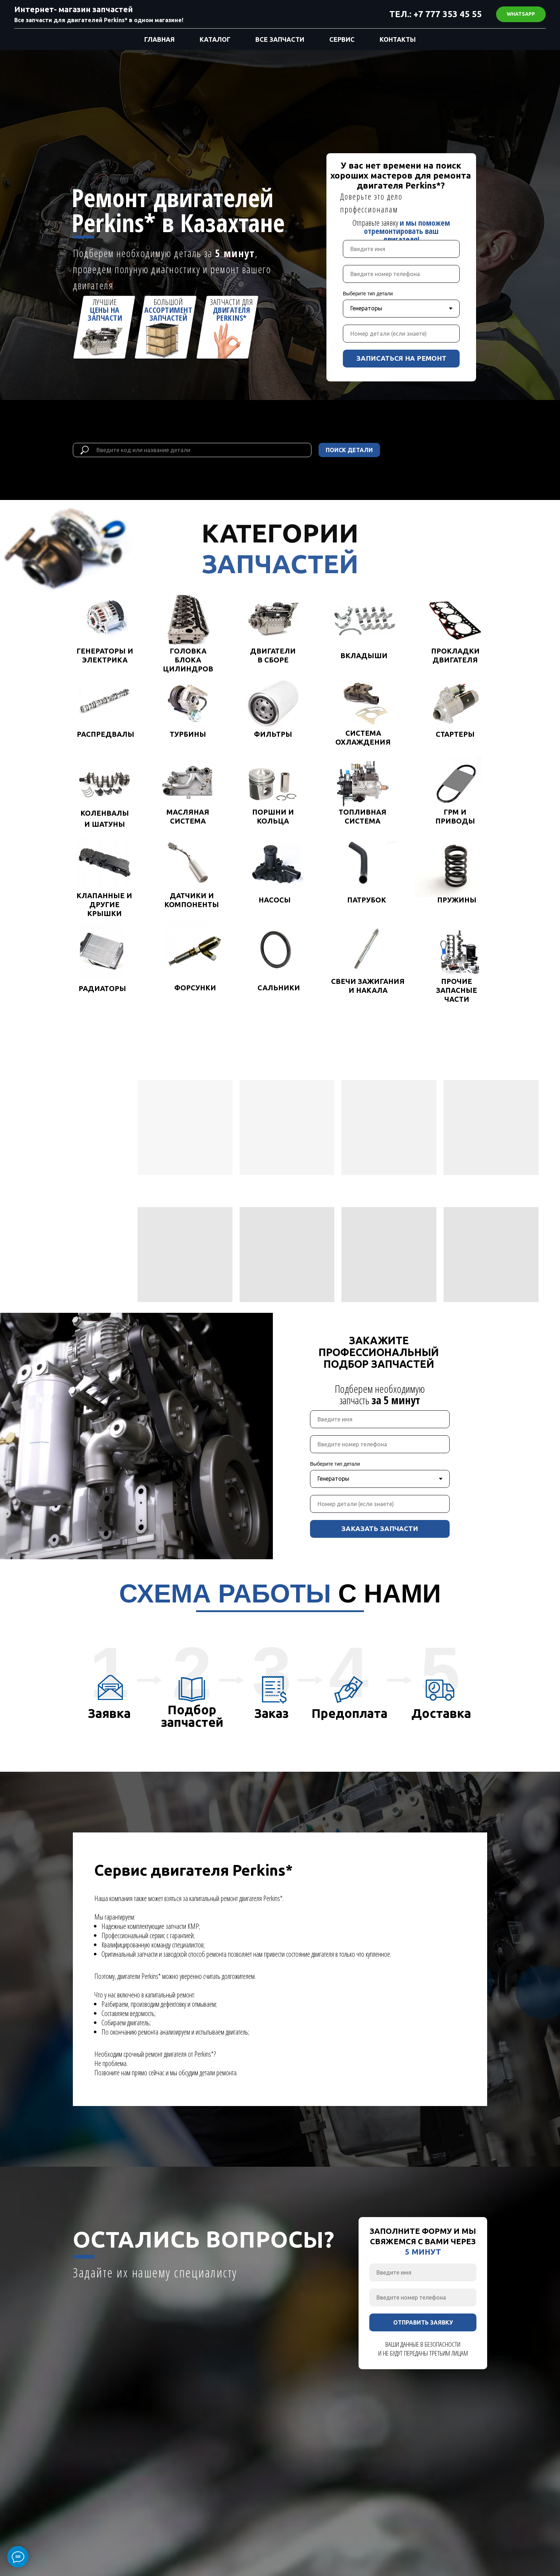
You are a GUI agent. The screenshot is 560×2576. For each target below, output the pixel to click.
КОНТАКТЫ (398, 39)
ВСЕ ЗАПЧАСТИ (279, 39)
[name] (401, 249)
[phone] (401, 274)
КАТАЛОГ (215, 39)
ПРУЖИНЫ (456, 900)
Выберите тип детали (368, 293)
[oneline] (401, 333)
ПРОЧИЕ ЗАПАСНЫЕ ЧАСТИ (456, 990)
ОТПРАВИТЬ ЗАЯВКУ (423, 2322)
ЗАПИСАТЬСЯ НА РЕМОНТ (401, 358)
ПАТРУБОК (366, 900)
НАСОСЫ (275, 900)
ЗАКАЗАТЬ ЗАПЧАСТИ (379, 1528)
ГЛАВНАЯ (159, 39)
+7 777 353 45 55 (448, 14)
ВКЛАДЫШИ (364, 655)
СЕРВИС (342, 39)
